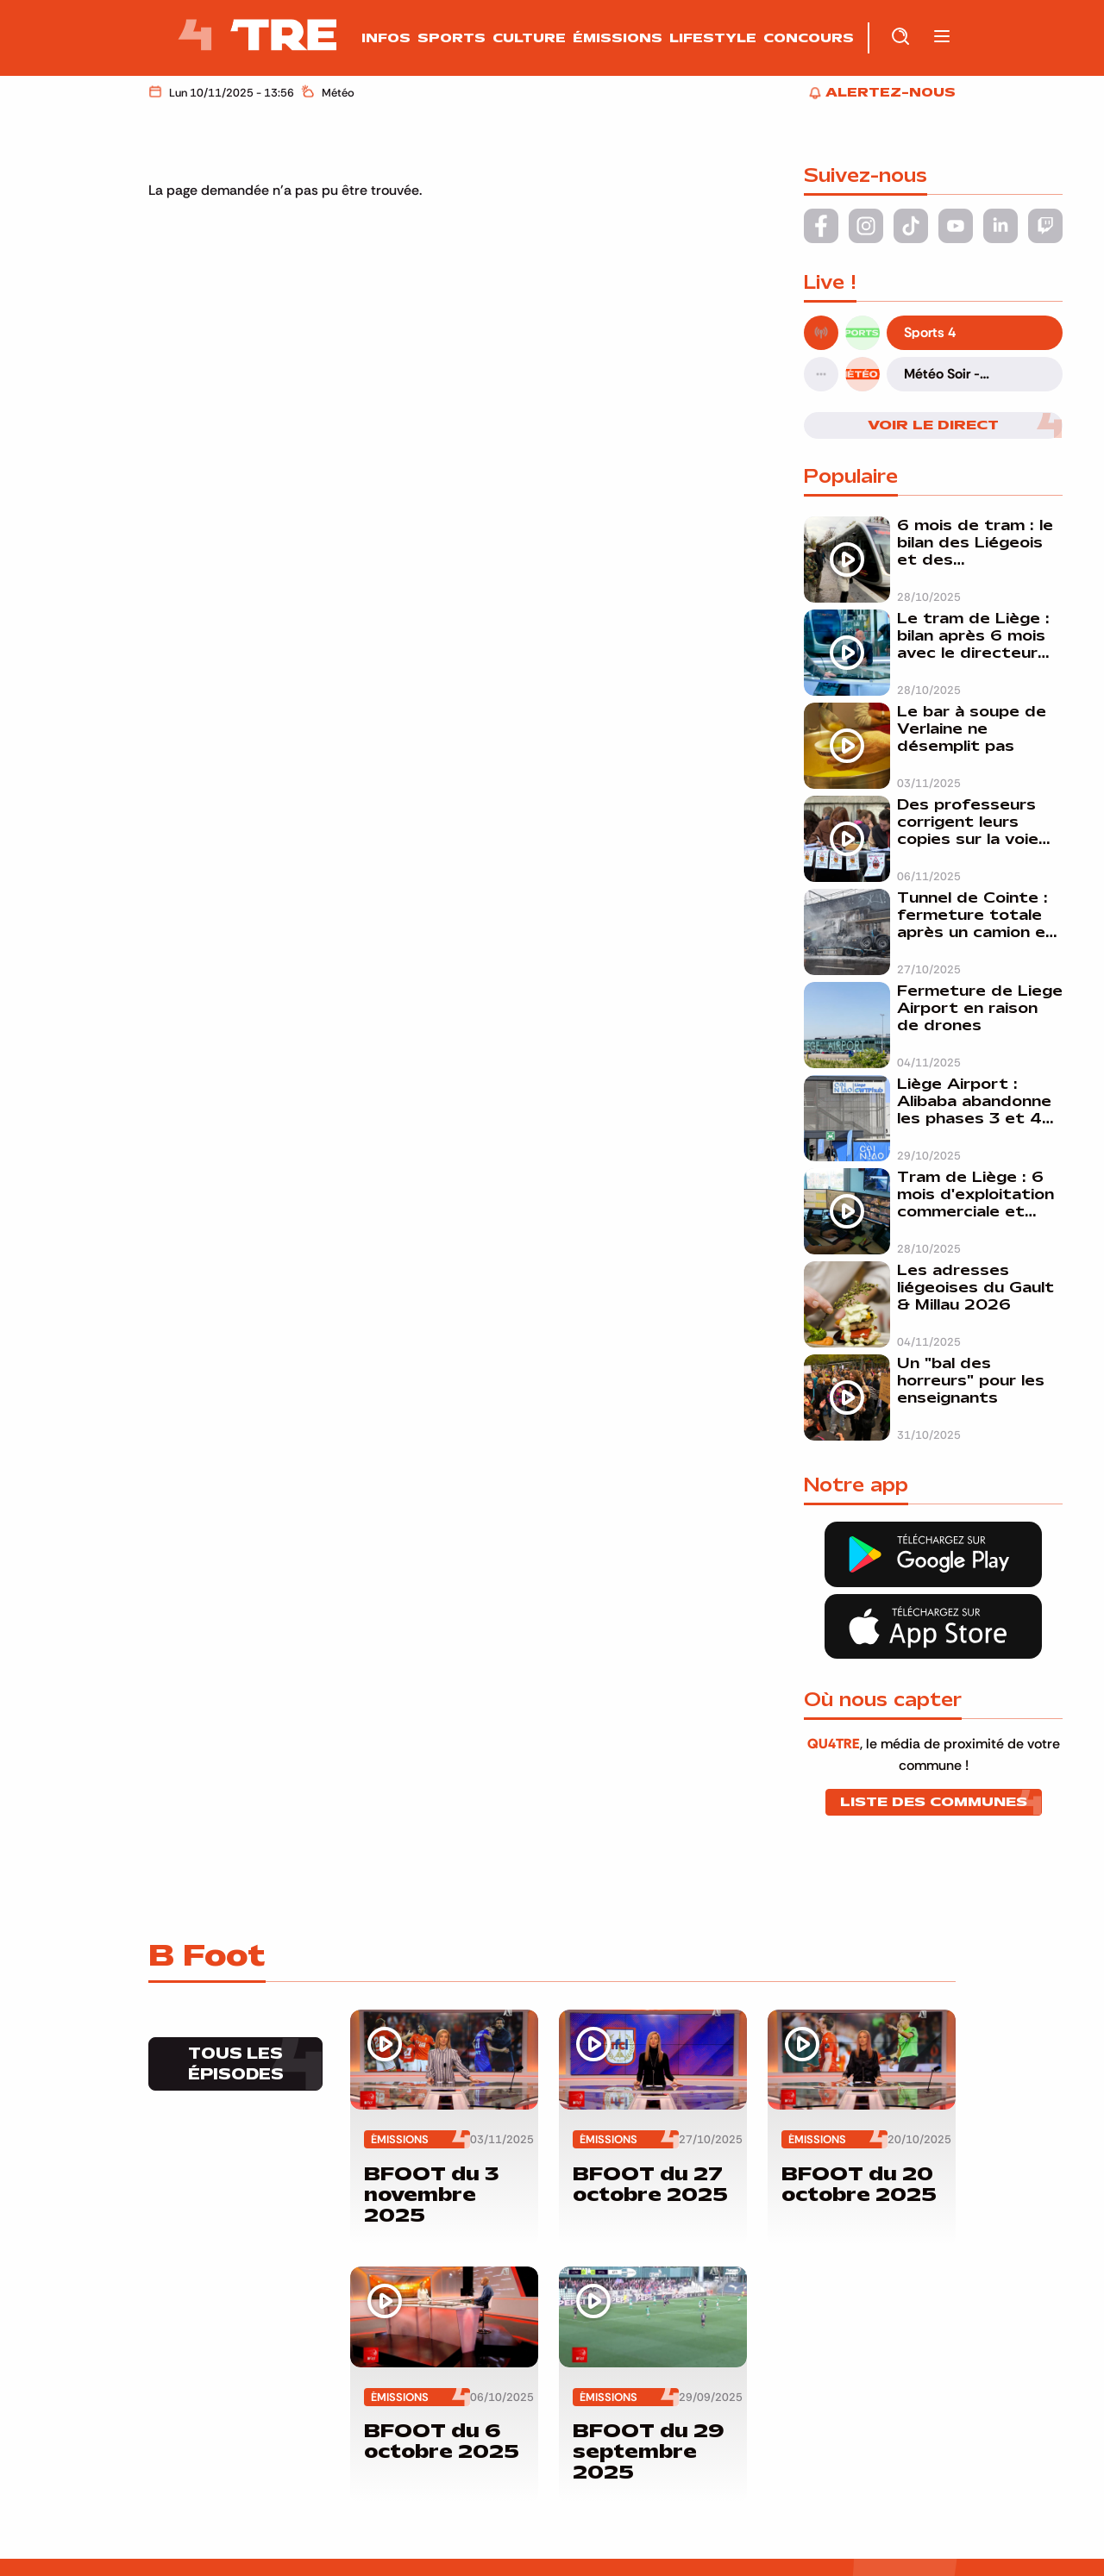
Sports (451, 38)
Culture (529, 38)
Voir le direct (933, 425)
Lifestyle (712, 38)
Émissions (617, 38)
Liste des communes (933, 1801)
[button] (942, 37)
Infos (386, 38)
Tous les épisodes (236, 2064)
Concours (808, 38)
